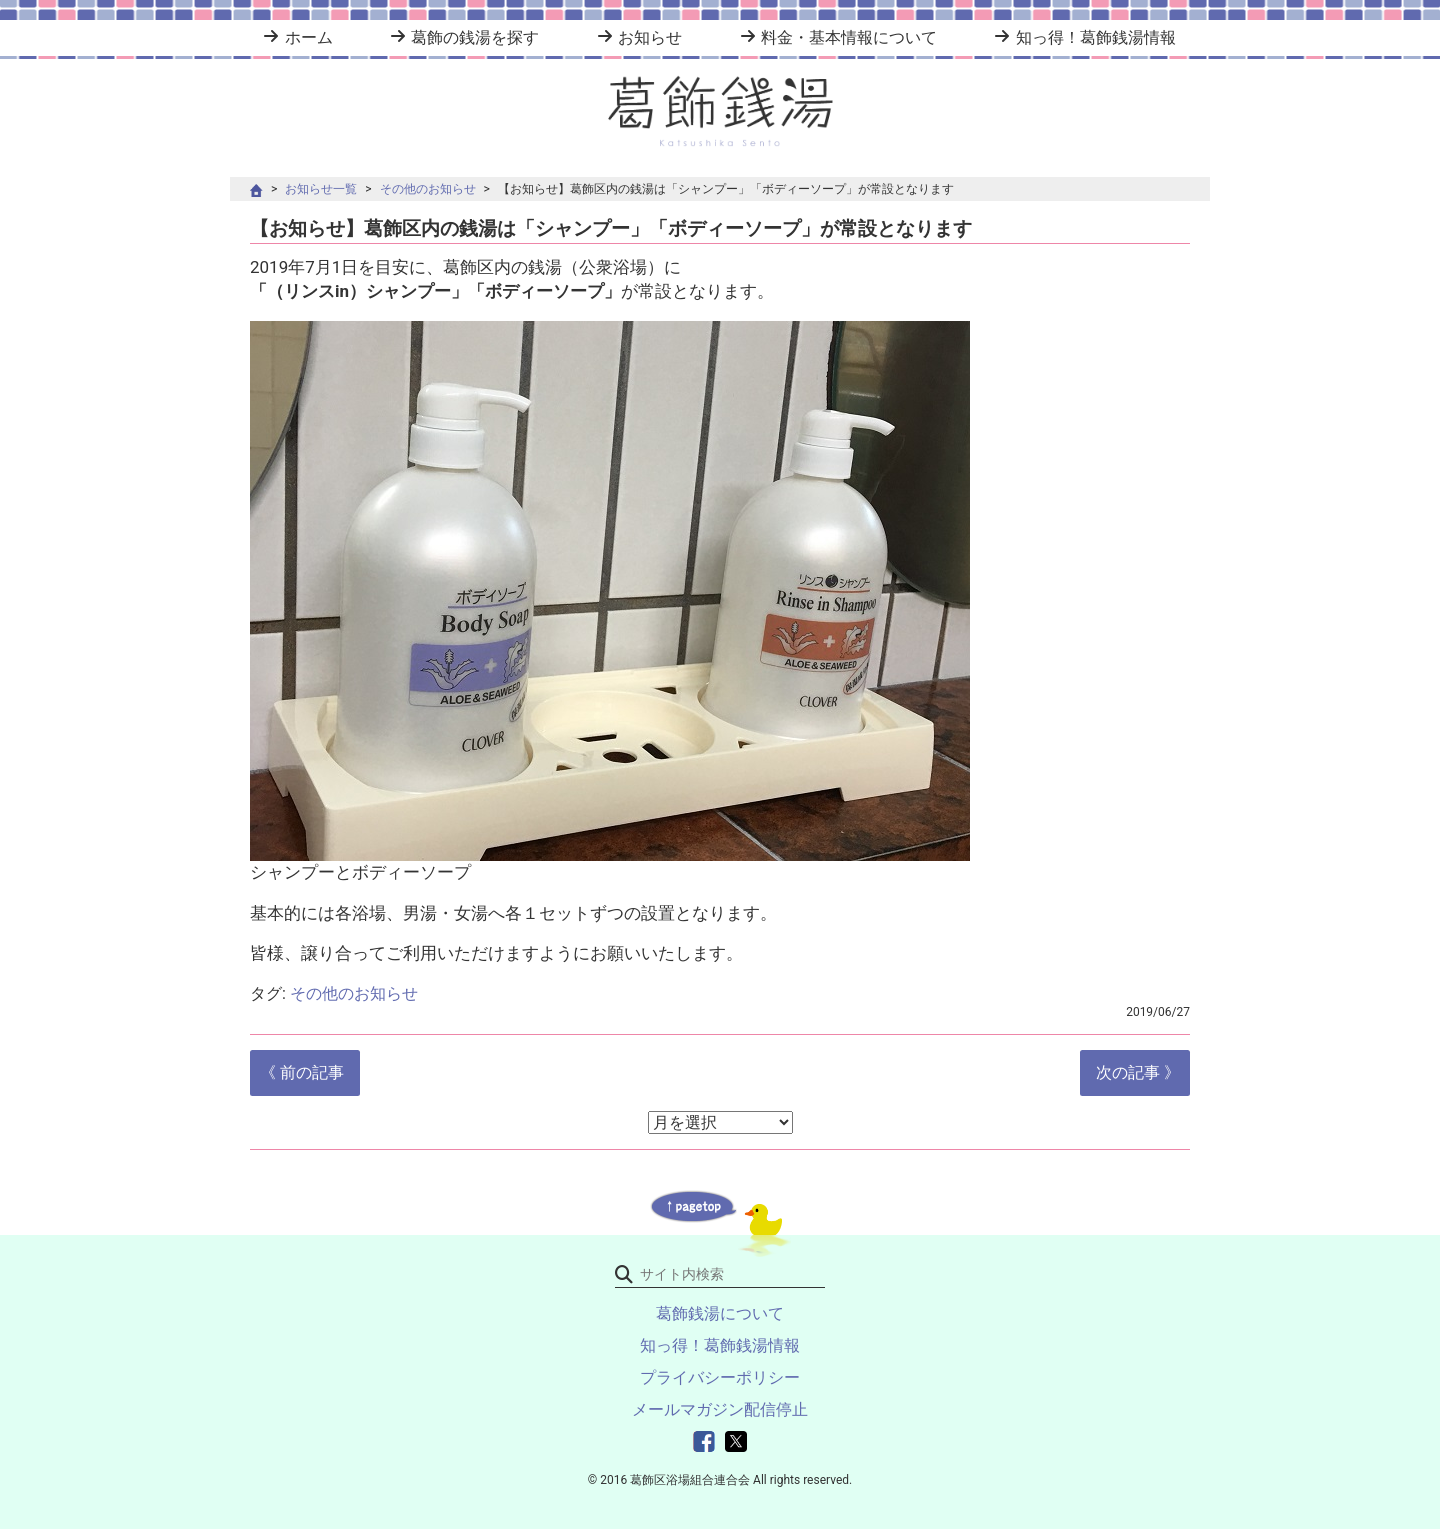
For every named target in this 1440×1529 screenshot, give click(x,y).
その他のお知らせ (428, 189)
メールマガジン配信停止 (720, 1409)
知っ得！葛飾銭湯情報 (1096, 37)
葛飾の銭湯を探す (475, 37)
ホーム (309, 37)
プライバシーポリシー (720, 1377)
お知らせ (650, 37)
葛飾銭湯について (720, 1313)
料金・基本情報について (849, 37)
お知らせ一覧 (321, 189)
